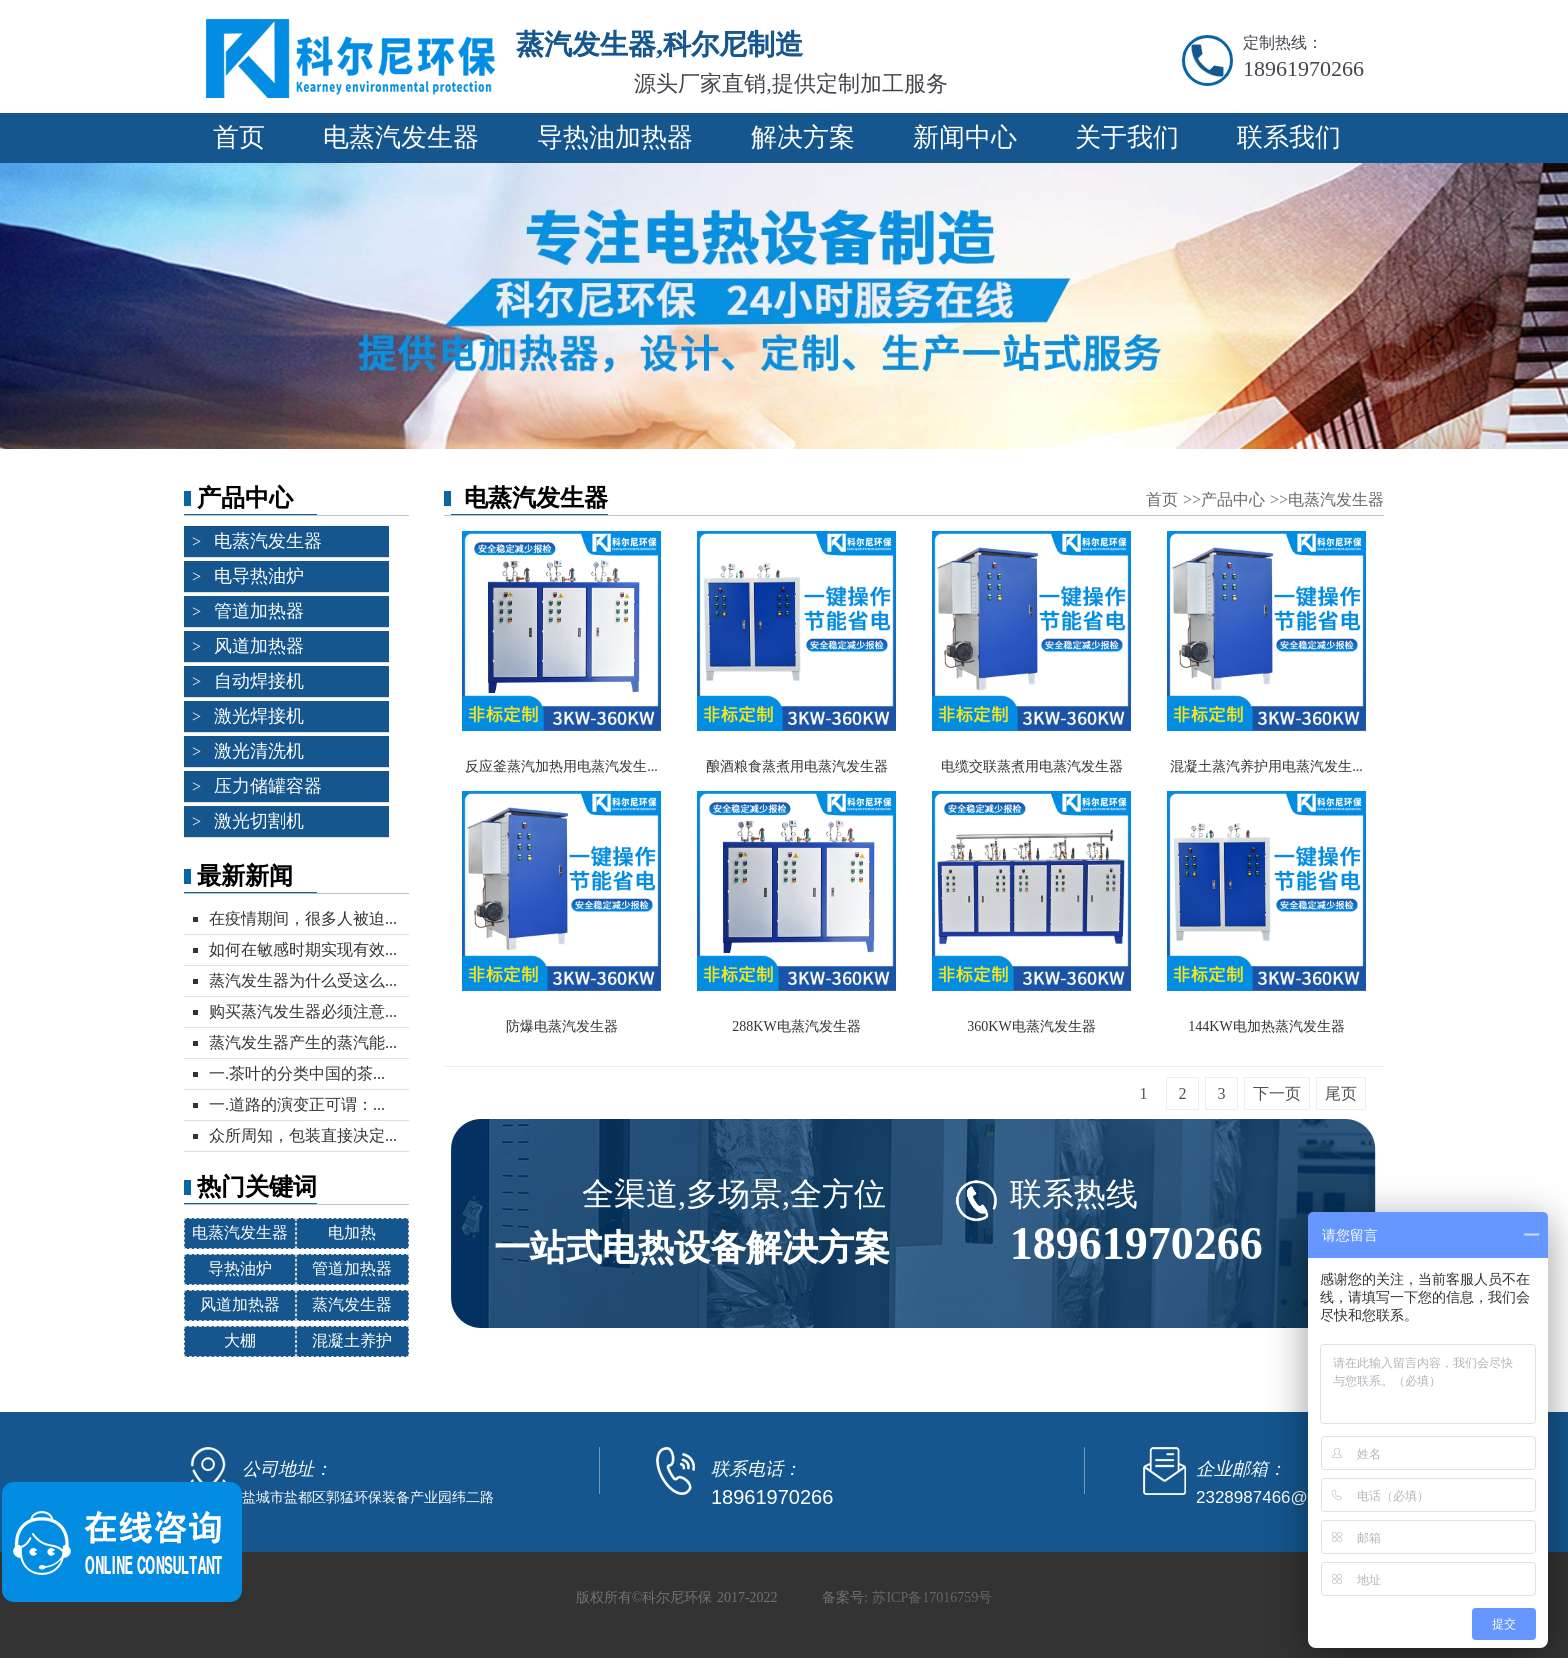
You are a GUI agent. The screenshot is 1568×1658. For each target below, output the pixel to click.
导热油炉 (240, 1268)
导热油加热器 (615, 137)
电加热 (352, 1232)
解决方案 (803, 137)
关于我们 (1127, 137)
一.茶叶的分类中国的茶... (297, 1073)
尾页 (1341, 1093)
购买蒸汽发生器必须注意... (303, 1011)
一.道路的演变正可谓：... (297, 1104)
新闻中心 (965, 137)
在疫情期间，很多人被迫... (303, 918)
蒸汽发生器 (352, 1304)
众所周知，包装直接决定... (303, 1135)
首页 (239, 137)
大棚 (240, 1340)
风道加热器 (259, 646)
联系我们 (1289, 137)
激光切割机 (259, 821)
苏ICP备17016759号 (932, 1597)
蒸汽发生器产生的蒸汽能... (303, 1042)
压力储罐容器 (268, 786)
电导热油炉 (259, 576)
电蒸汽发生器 (401, 137)
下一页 (1277, 1093)
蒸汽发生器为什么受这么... (303, 980)
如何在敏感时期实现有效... (303, 949)
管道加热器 (259, 611)
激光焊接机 (259, 716)
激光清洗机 (259, 751)
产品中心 (1235, 499)
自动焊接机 (259, 681)
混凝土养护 (352, 1340)
